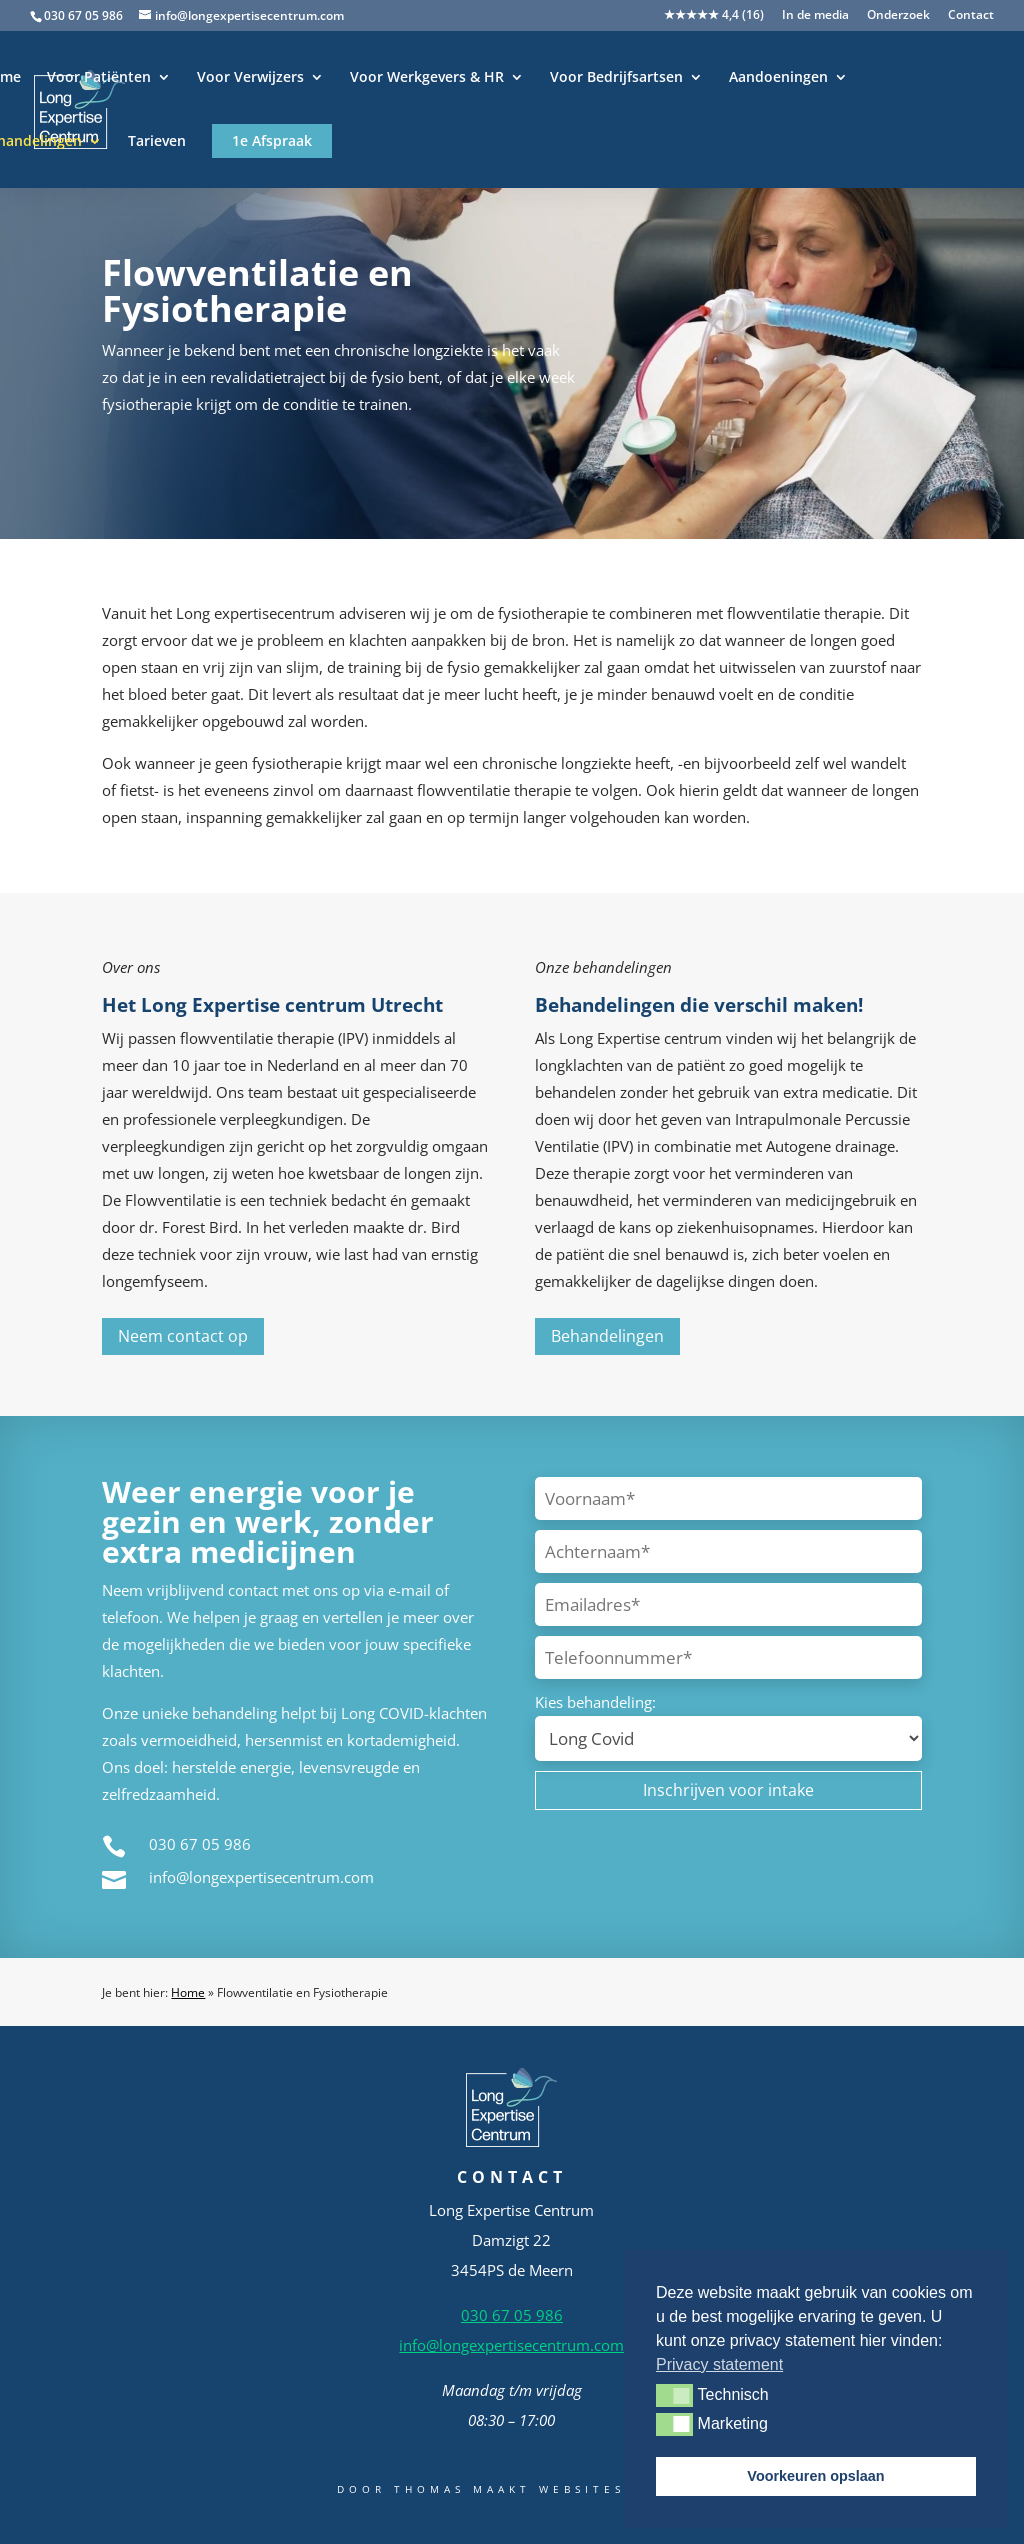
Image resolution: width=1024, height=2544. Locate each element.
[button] (674, 2395)
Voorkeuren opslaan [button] (815, 2476)
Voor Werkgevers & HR (427, 78)
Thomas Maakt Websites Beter (541, 2489)
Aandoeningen (778, 78)
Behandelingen (607, 1336)
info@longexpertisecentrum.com (261, 1877)
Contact (971, 16)
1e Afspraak (272, 140)
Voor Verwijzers (250, 78)
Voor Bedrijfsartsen (616, 78)
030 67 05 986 (83, 15)
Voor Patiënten (99, 78)
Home (188, 1992)
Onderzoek (898, 16)
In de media (815, 16)
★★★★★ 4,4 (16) (714, 16)
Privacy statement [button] (719, 2364)
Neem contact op (183, 1336)
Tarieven (157, 142)
